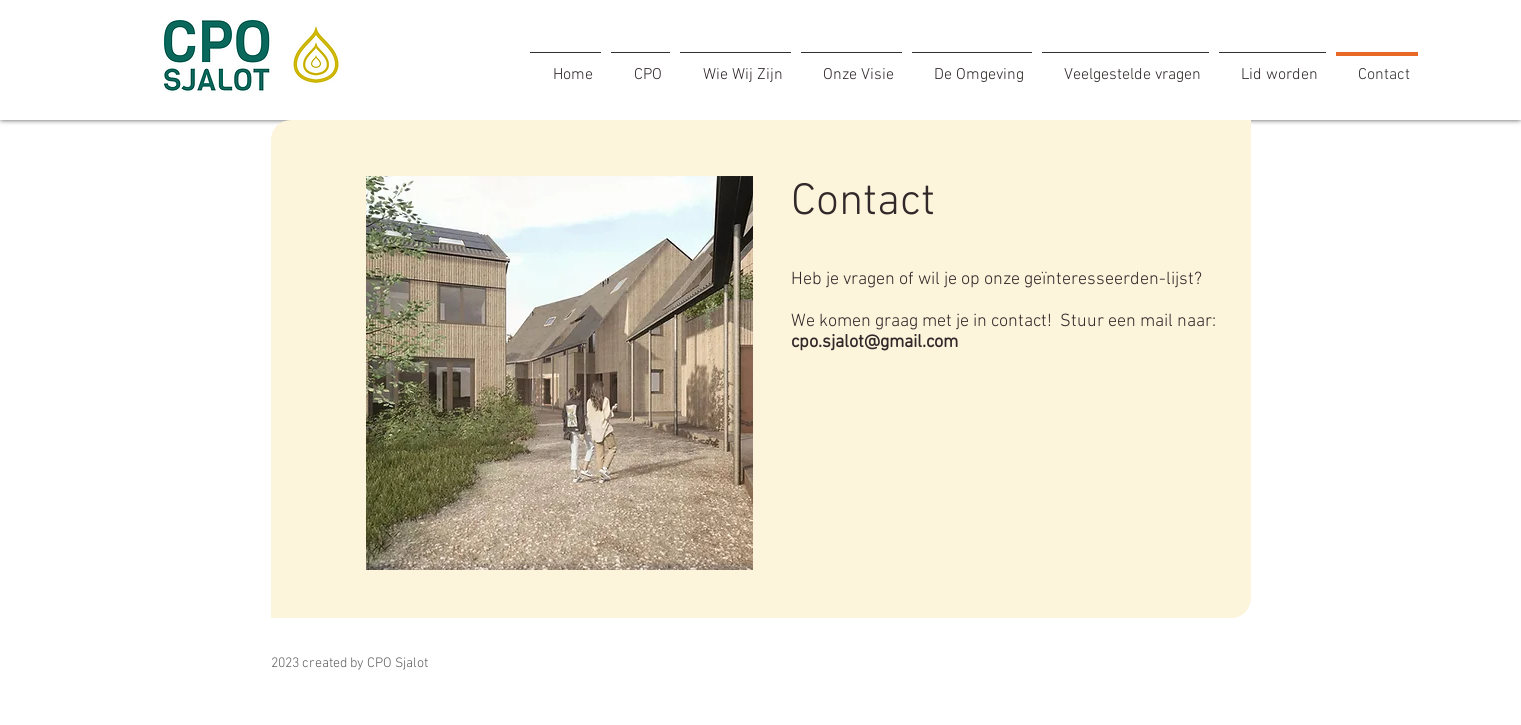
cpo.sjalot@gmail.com (874, 342)
